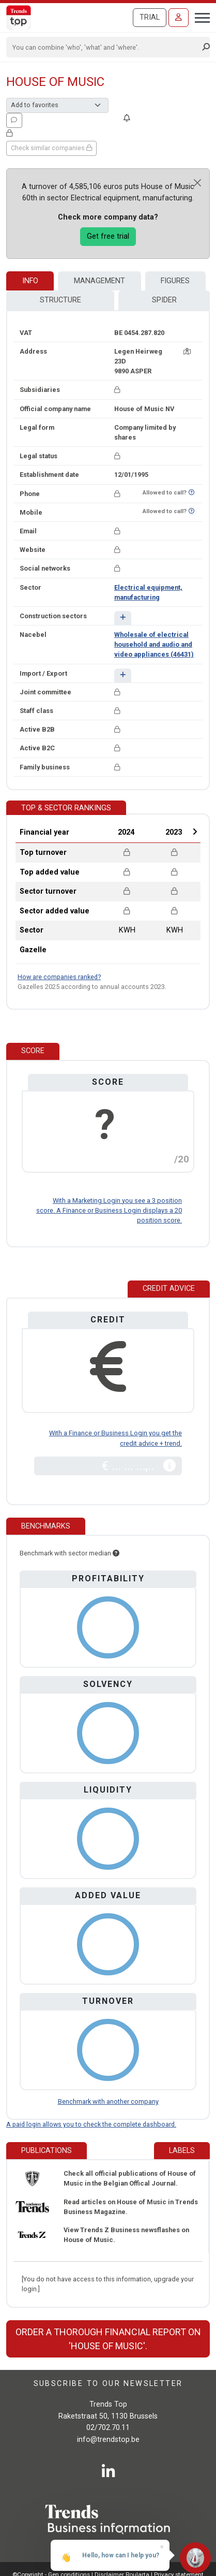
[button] (122, 618)
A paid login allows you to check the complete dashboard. (91, 2124)
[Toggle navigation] (199, 16)
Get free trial (108, 236)
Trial (150, 17)
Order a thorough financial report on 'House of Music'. (108, 2338)
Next (194, 831)
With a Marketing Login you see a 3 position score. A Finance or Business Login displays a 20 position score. (109, 1210)
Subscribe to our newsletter (108, 2383)
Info (30, 280)
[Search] (104, 47)
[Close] (197, 183)
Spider (164, 300)
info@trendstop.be (108, 2439)
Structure (60, 300)
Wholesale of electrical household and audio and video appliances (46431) (154, 644)
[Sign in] (178, 17)
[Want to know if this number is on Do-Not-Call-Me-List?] (191, 492)
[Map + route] (187, 351)
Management (99, 280)
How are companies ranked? (59, 977)
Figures (175, 280)
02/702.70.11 (108, 2427)
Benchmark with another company (108, 2101)
